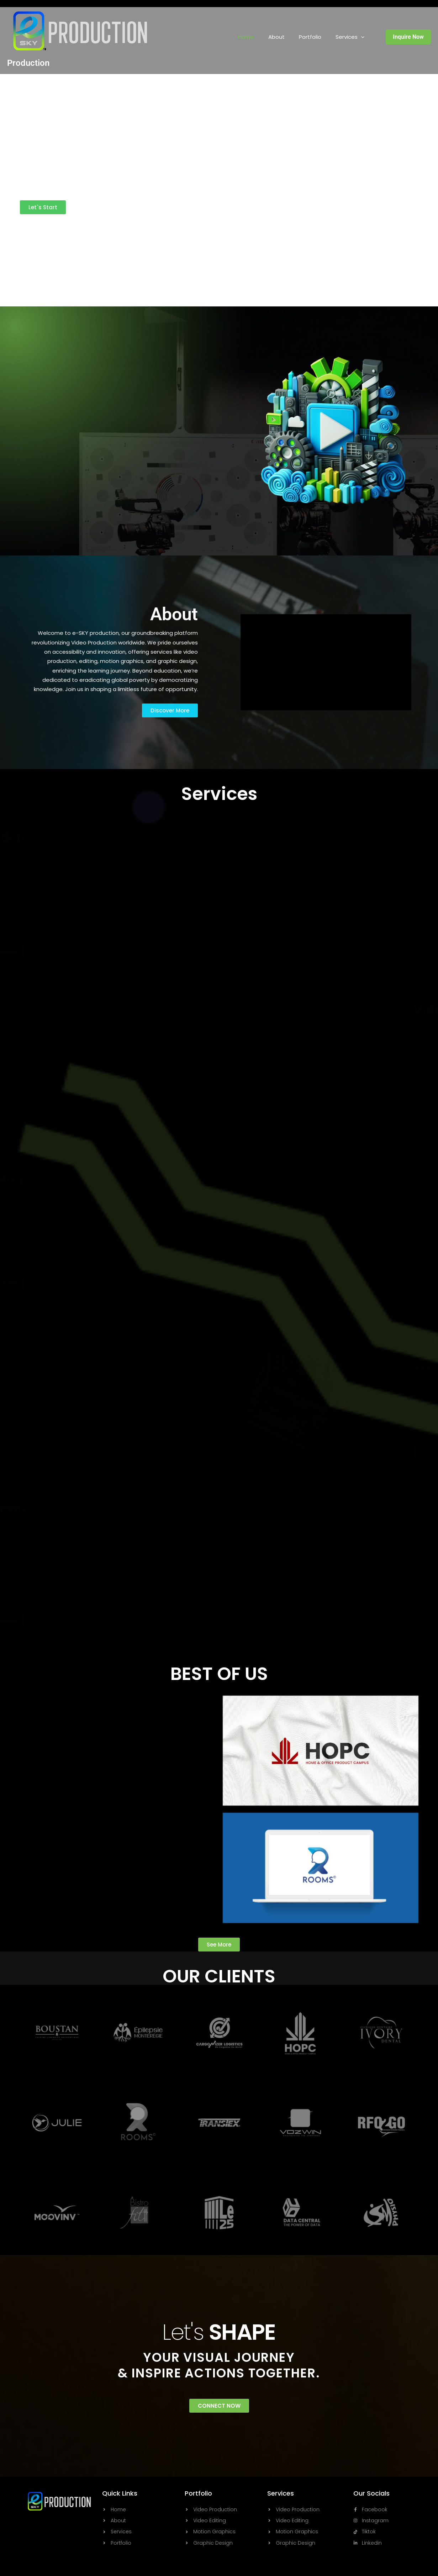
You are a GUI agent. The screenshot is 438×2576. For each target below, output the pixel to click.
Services (350, 37)
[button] (361, 37)
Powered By (54, 227)
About (276, 37)
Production (28, 63)
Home (246, 37)
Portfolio (310, 37)
